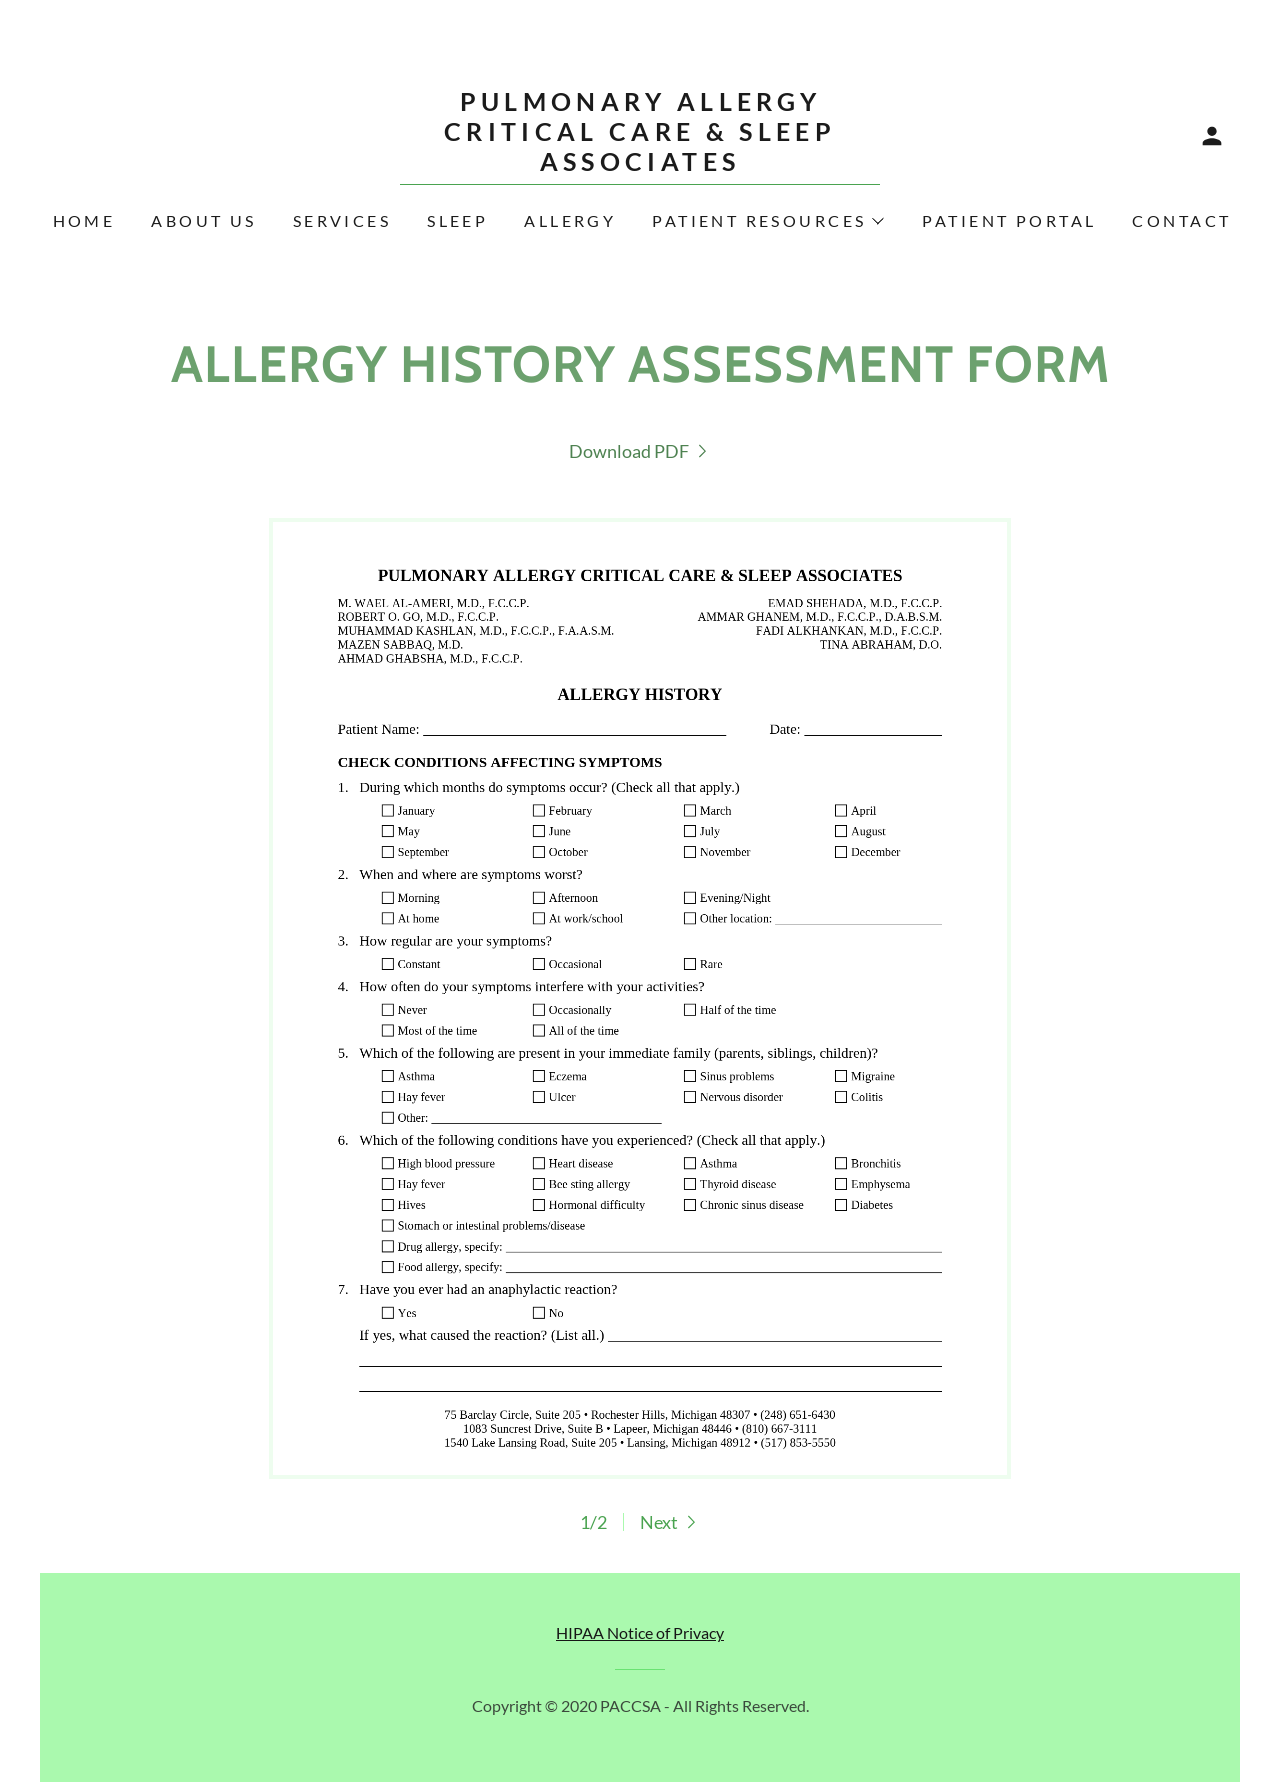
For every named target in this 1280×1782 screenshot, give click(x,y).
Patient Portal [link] (1009, 220)
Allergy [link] (570, 220)
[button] (1212, 136)
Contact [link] (1181, 220)
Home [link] (84, 220)
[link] (640, 164)
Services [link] (342, 220)
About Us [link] (203, 220)
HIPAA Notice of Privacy (640, 1632)
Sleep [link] (457, 220)
